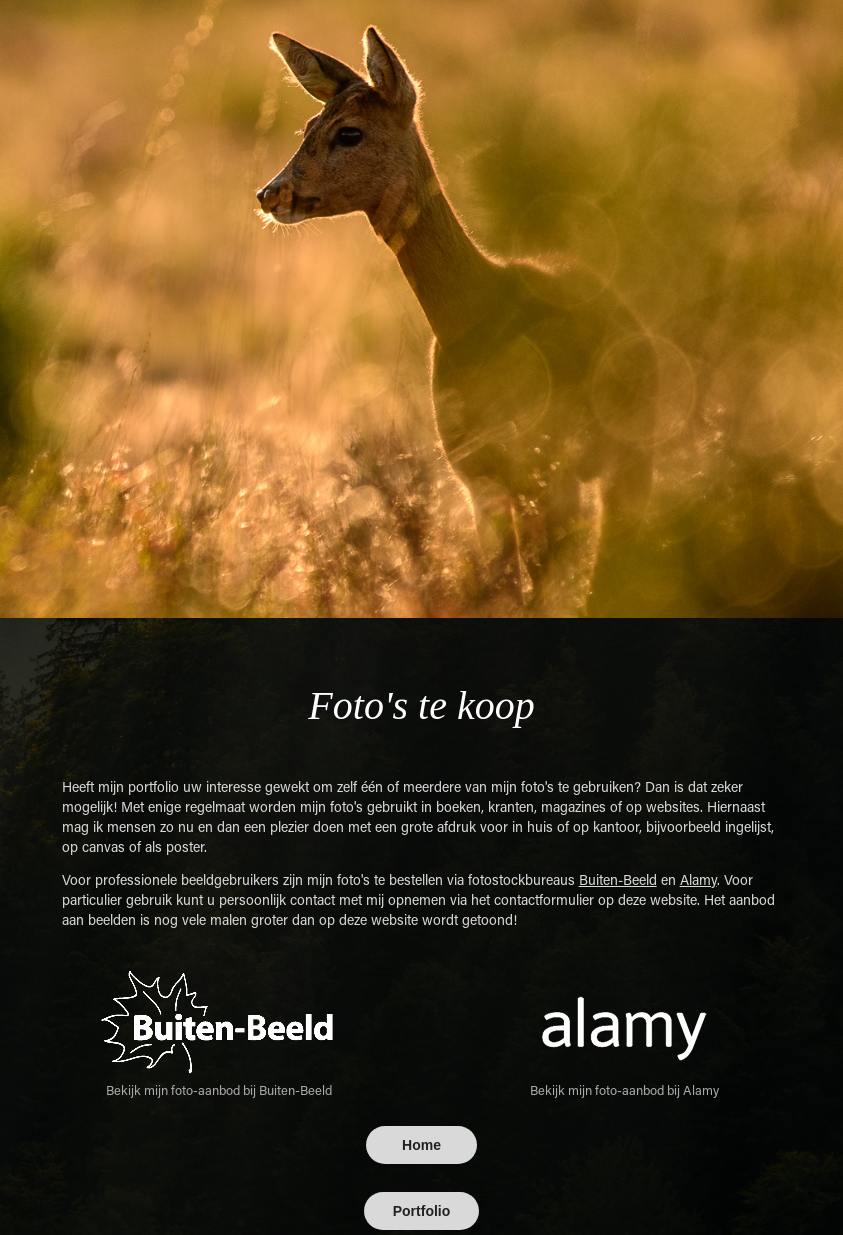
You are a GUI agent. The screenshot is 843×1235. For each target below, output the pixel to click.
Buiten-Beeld (618, 879)
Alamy (698, 879)
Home (421, 1145)
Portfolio (422, 1211)
